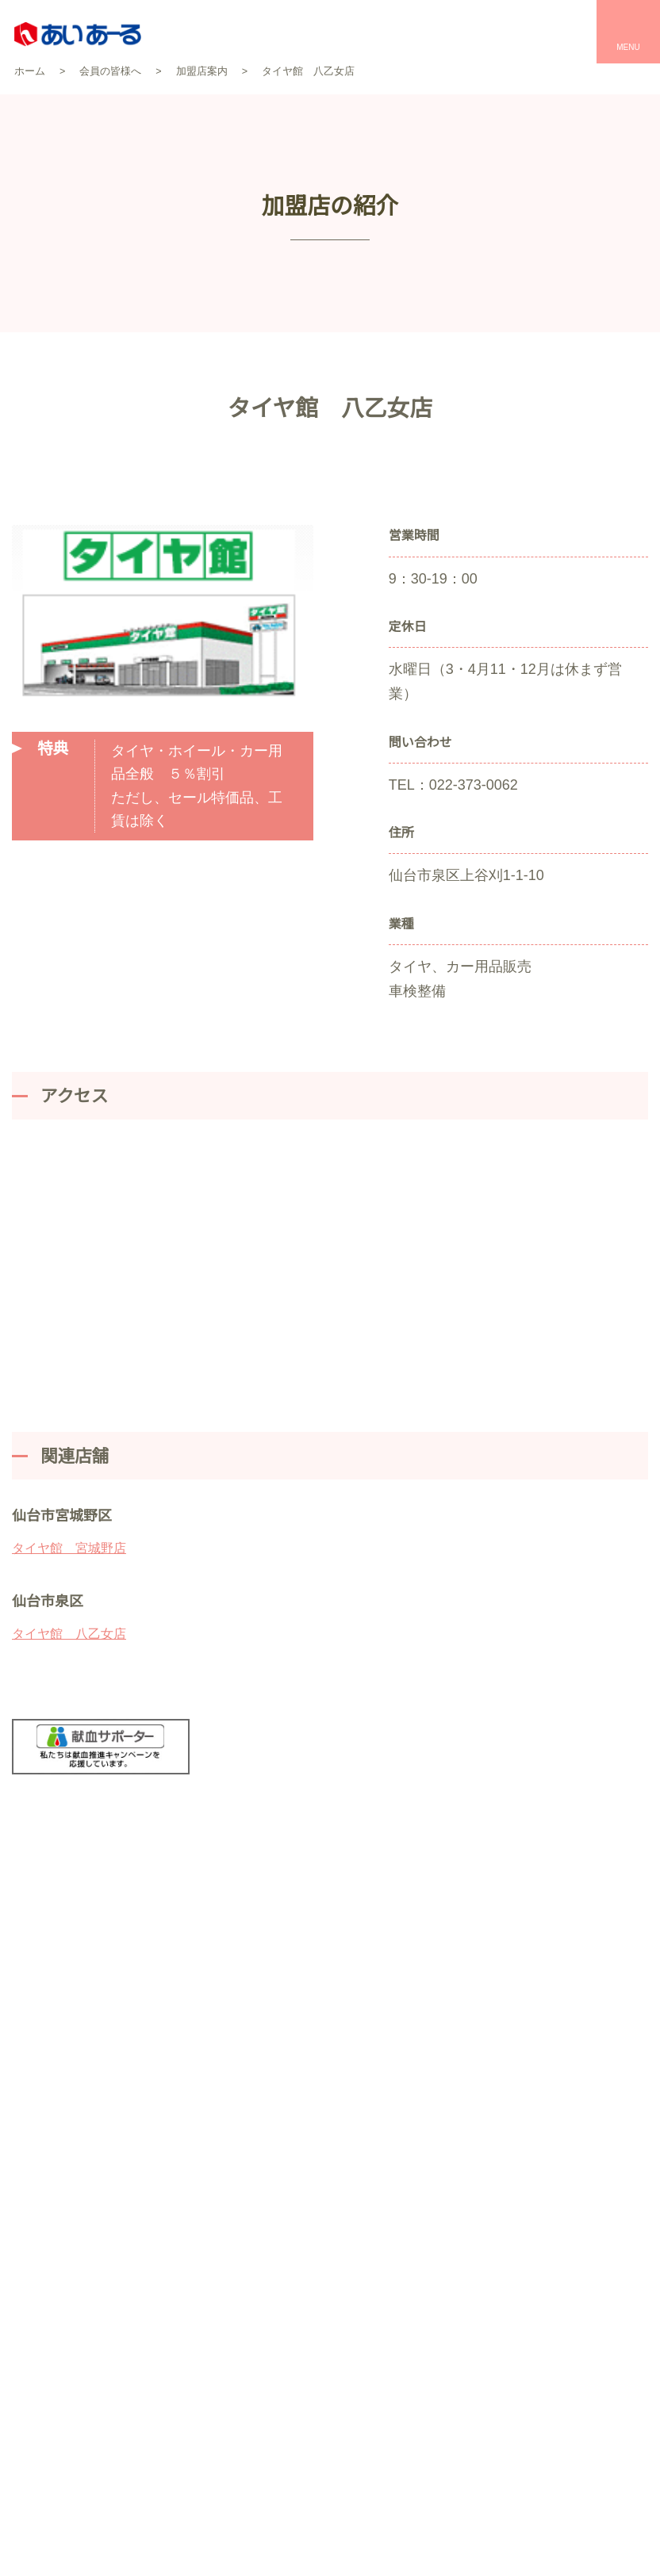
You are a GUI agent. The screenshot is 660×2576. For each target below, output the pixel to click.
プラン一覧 (266, 2242)
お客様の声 (266, 2187)
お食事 (477, 2270)
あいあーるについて (107, 2160)
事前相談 (261, 2352)
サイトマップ (304, 2470)
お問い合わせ (370, 1933)
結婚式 (477, 2187)
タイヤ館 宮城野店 (69, 1523)
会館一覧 (261, 2214)
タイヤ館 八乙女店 (69, 1608)
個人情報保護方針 (187, 2470)
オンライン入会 (460, 2552)
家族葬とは (266, 2297)
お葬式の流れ (272, 2270)
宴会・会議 (488, 2242)
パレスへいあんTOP (511, 2160)
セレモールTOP (278, 2160)
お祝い (477, 2214)
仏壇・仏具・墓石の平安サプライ (322, 2380)
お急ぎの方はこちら (592, 1933)
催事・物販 (488, 2297)
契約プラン (107, 2216)
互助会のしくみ (107, 2189)
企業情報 (107, 2273)
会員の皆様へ (107, 2245)
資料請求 (481, 1933)
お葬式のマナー (278, 2325)
